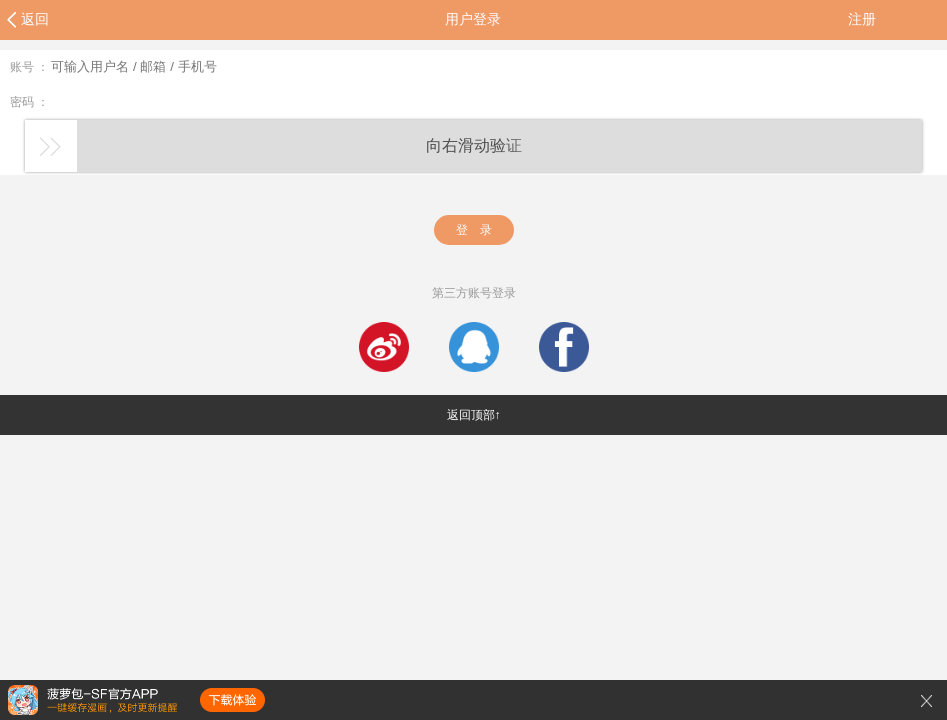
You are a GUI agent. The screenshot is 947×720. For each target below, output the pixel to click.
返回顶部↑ (474, 415)
